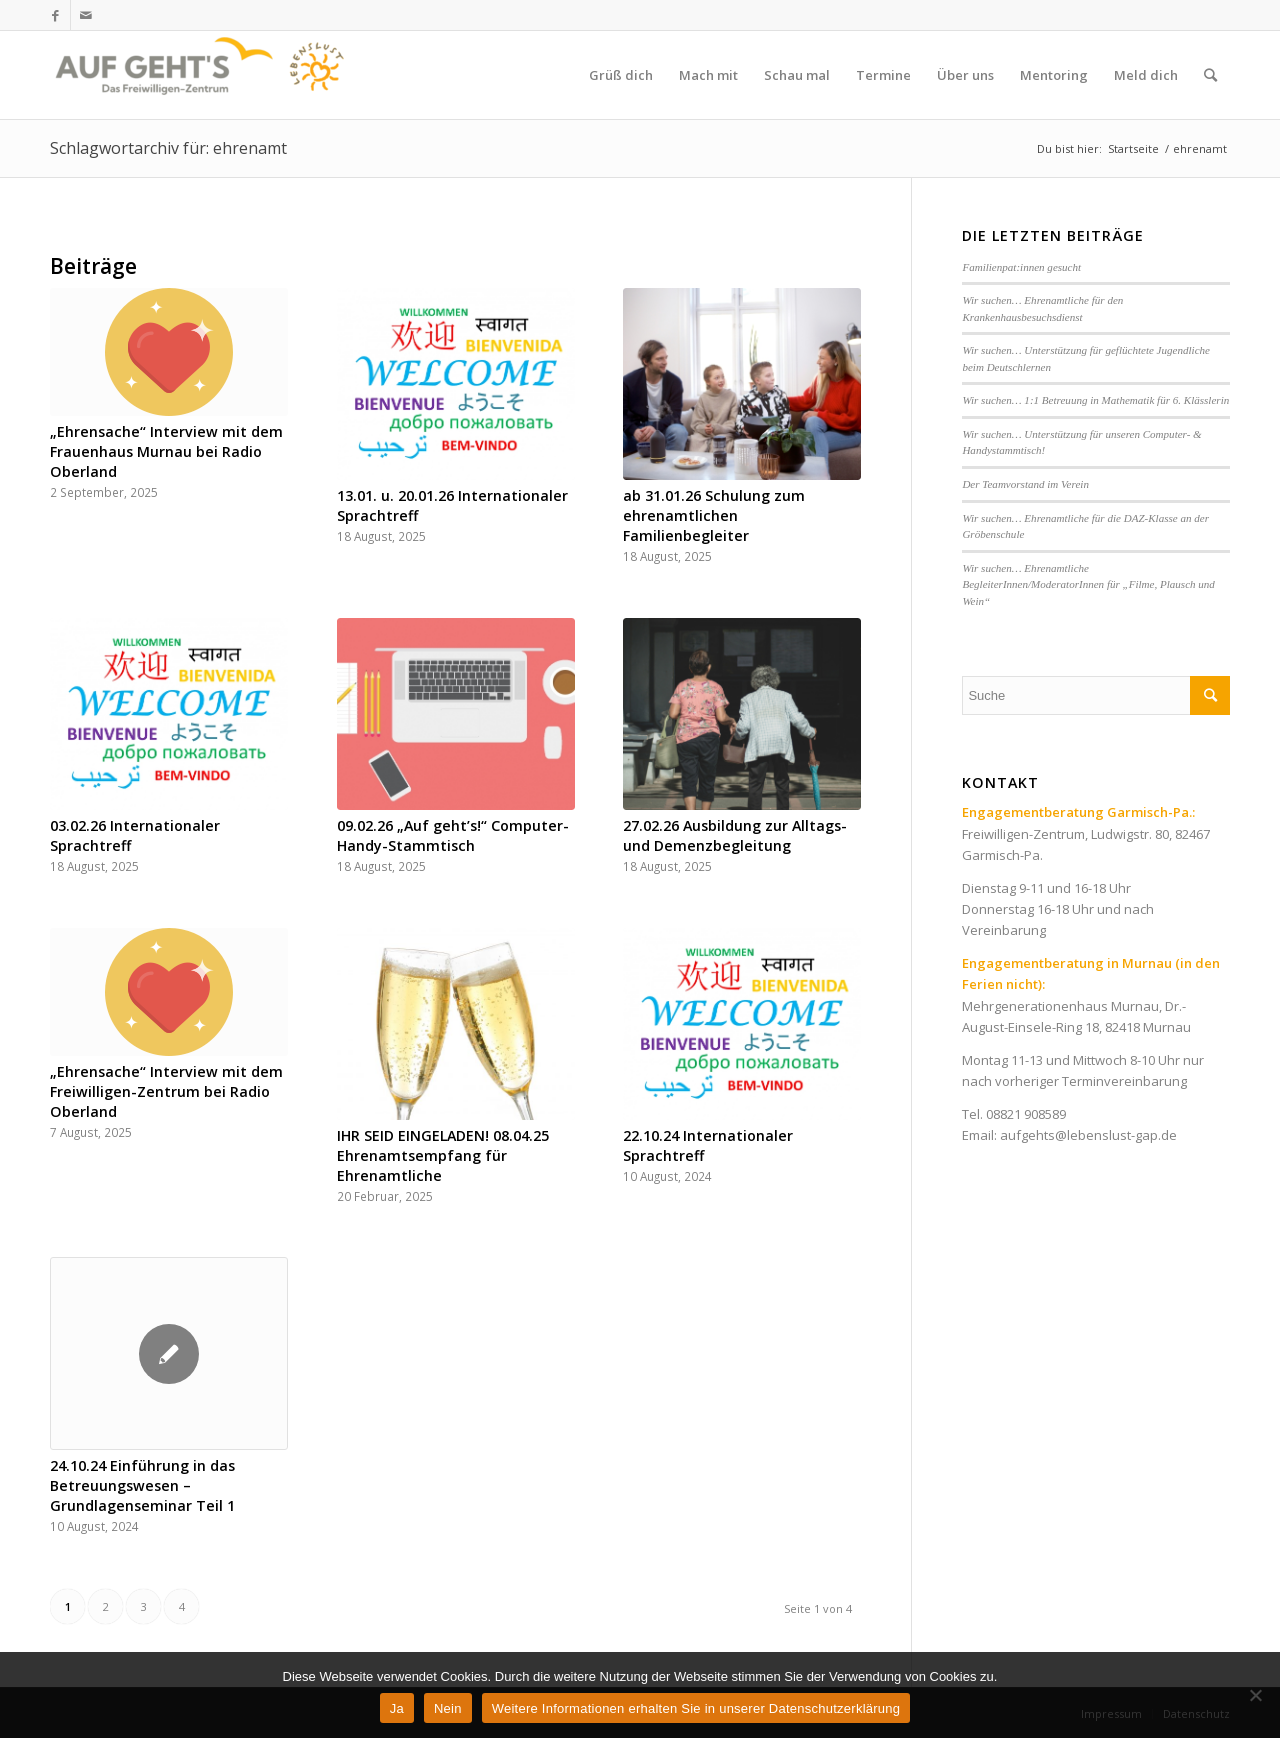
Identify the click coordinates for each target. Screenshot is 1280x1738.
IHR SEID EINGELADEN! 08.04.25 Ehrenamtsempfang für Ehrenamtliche (443, 1155)
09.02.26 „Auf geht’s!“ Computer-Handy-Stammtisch (453, 835)
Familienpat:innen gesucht (1021, 267)
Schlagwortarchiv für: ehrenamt (168, 148)
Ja (397, 1708)
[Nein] (1255, 1695)
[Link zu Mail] (86, 15)
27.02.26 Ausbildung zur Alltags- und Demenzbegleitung (735, 835)
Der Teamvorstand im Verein (1025, 484)
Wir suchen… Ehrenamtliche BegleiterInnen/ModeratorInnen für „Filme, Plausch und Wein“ (1088, 584)
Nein (448, 1708)
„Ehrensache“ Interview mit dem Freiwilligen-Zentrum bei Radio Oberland (166, 1091)
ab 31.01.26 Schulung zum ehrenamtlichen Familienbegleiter (714, 515)
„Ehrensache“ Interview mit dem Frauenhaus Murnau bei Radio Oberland (166, 451)
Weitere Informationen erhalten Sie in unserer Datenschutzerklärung (696, 1708)
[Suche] (1210, 75)
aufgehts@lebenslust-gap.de (1088, 1135)
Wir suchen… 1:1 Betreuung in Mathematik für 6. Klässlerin (1095, 400)
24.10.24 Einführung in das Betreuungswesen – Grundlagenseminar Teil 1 (142, 1485)
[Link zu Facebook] (55, 15)
